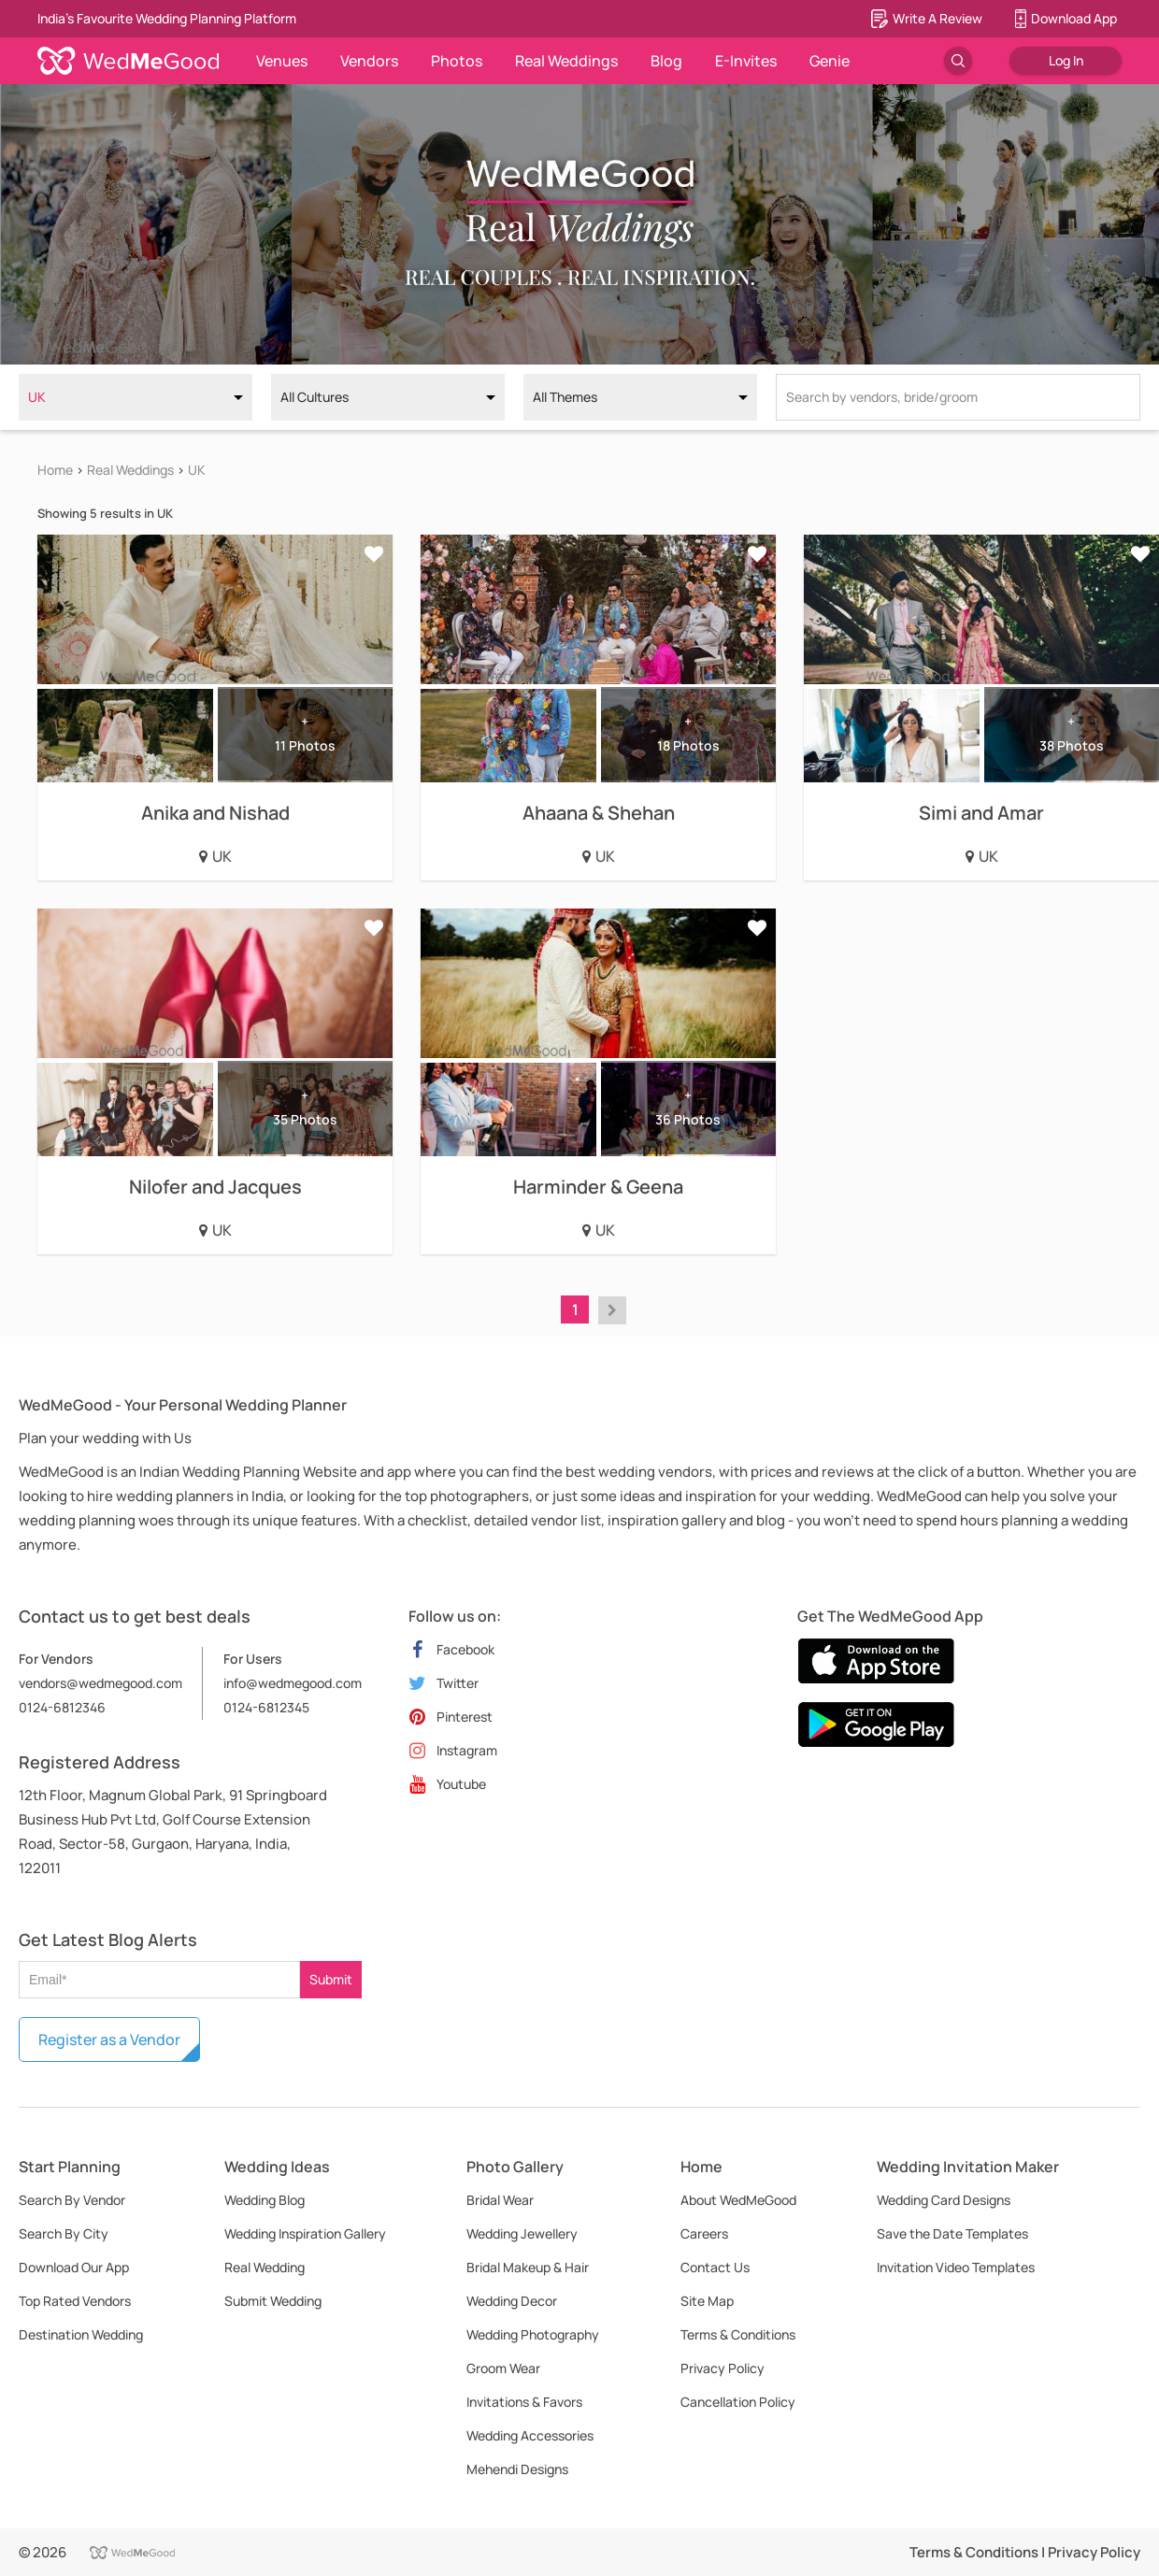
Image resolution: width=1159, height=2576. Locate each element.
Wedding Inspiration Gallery (305, 2233)
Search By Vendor (72, 2200)
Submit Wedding (273, 2301)
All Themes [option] (565, 397)
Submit (330, 1979)
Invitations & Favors (524, 2402)
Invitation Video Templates (956, 2267)
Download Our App (74, 2267)
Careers (704, 2233)
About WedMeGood (738, 2200)
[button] (612, 1310)
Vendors (369, 60)
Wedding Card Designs (943, 2200)
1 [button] (575, 1309)
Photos (456, 60)
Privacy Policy (722, 2368)
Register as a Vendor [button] (109, 2039)
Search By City (63, 2233)
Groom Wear (503, 2368)
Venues (282, 60)
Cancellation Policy (737, 2402)
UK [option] (37, 397)
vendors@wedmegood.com (100, 1683)
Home (55, 470)
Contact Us (715, 2267)
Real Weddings (566, 60)
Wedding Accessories (530, 2435)
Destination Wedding (81, 2334)
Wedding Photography (532, 2334)
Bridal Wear (500, 2200)
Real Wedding (264, 2267)
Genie (829, 60)
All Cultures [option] (314, 397)
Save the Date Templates (952, 2233)
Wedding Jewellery (522, 2233)
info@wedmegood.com (292, 1683)
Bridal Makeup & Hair (527, 2267)
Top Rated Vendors (75, 2301)
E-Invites (746, 60)
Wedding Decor (511, 2301)
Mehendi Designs (517, 2469)
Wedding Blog (264, 2200)
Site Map (707, 2301)
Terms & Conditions (737, 2334)
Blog (666, 60)
